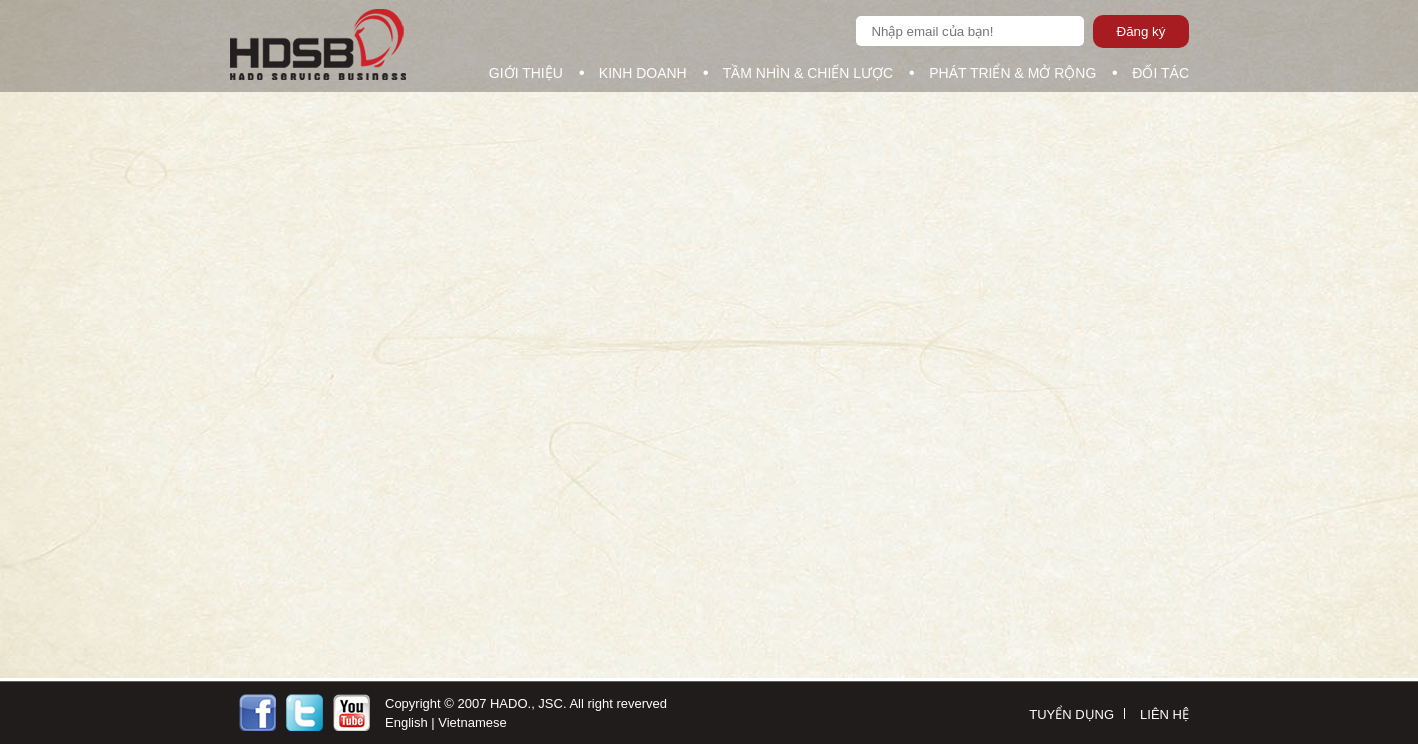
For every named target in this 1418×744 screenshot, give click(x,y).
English (406, 722)
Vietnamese (472, 722)
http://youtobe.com (351, 712)
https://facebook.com (257, 712)
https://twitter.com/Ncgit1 (304, 712)
